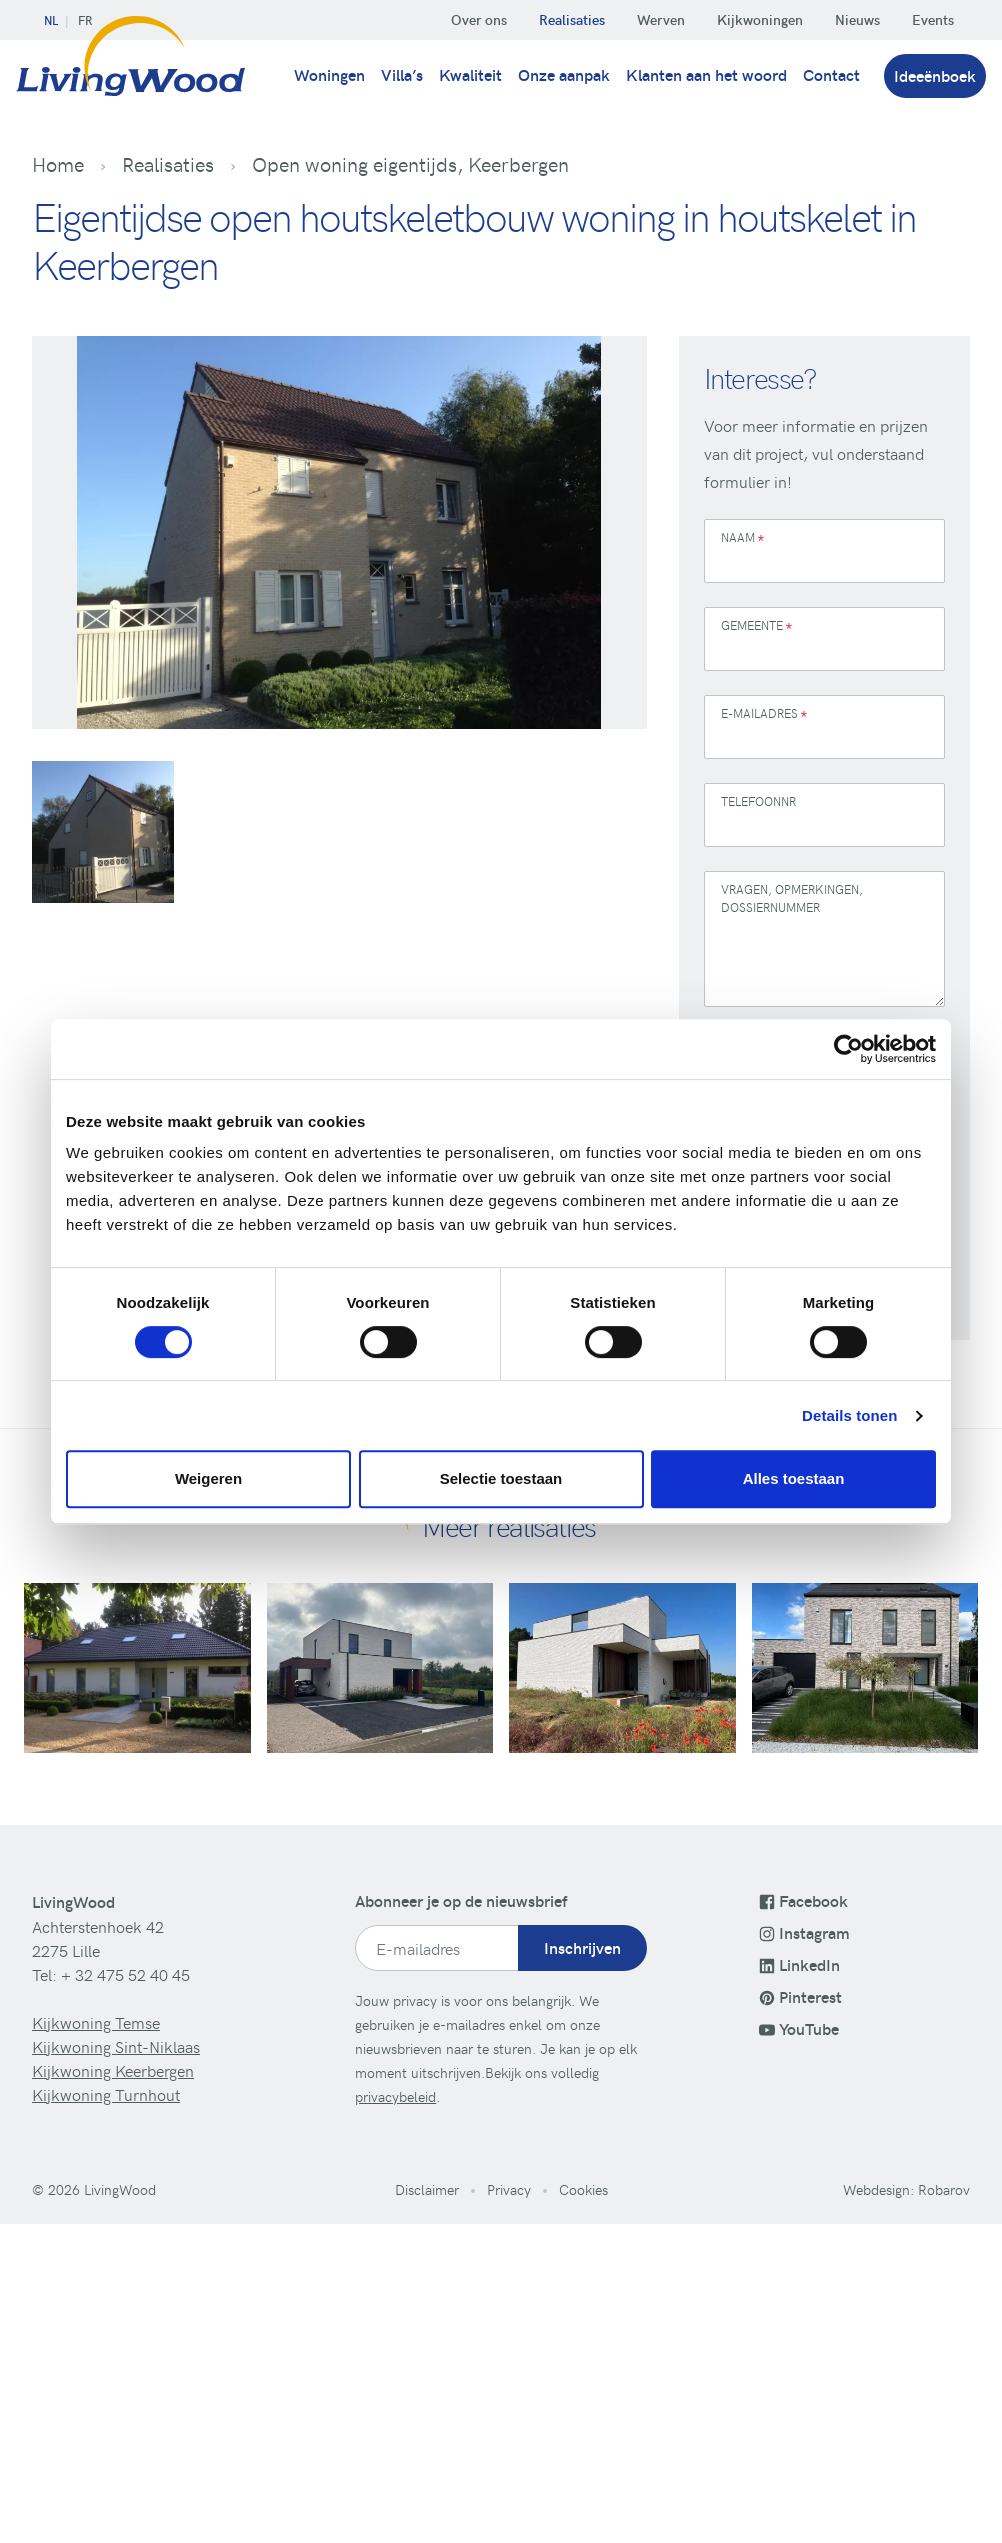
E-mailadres (764, 715)
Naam (742, 539)
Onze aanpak (564, 74)
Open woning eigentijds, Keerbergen (410, 164)
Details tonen (849, 1415)
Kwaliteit (470, 74)
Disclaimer (427, 2189)
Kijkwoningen (760, 19)
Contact (831, 74)
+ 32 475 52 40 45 (125, 1974)
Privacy (509, 2189)
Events (933, 19)
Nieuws (857, 19)
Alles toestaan (794, 1478)
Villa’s (402, 74)
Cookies (583, 2189)
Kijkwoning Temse (96, 2022)
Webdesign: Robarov (906, 2189)
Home (58, 164)
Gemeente (756, 627)
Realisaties (572, 19)
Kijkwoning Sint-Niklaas (116, 2046)
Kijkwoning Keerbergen (113, 2070)
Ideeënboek (935, 75)
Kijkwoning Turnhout (106, 2094)
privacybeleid (395, 2096)
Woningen (329, 74)
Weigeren (208, 1478)
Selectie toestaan (501, 1478)
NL (51, 20)
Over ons (479, 19)
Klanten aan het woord (706, 74)
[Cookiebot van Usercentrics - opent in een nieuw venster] (848, 1049)
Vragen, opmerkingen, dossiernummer (792, 898)
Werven (661, 19)
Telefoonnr (758, 801)
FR (85, 20)
